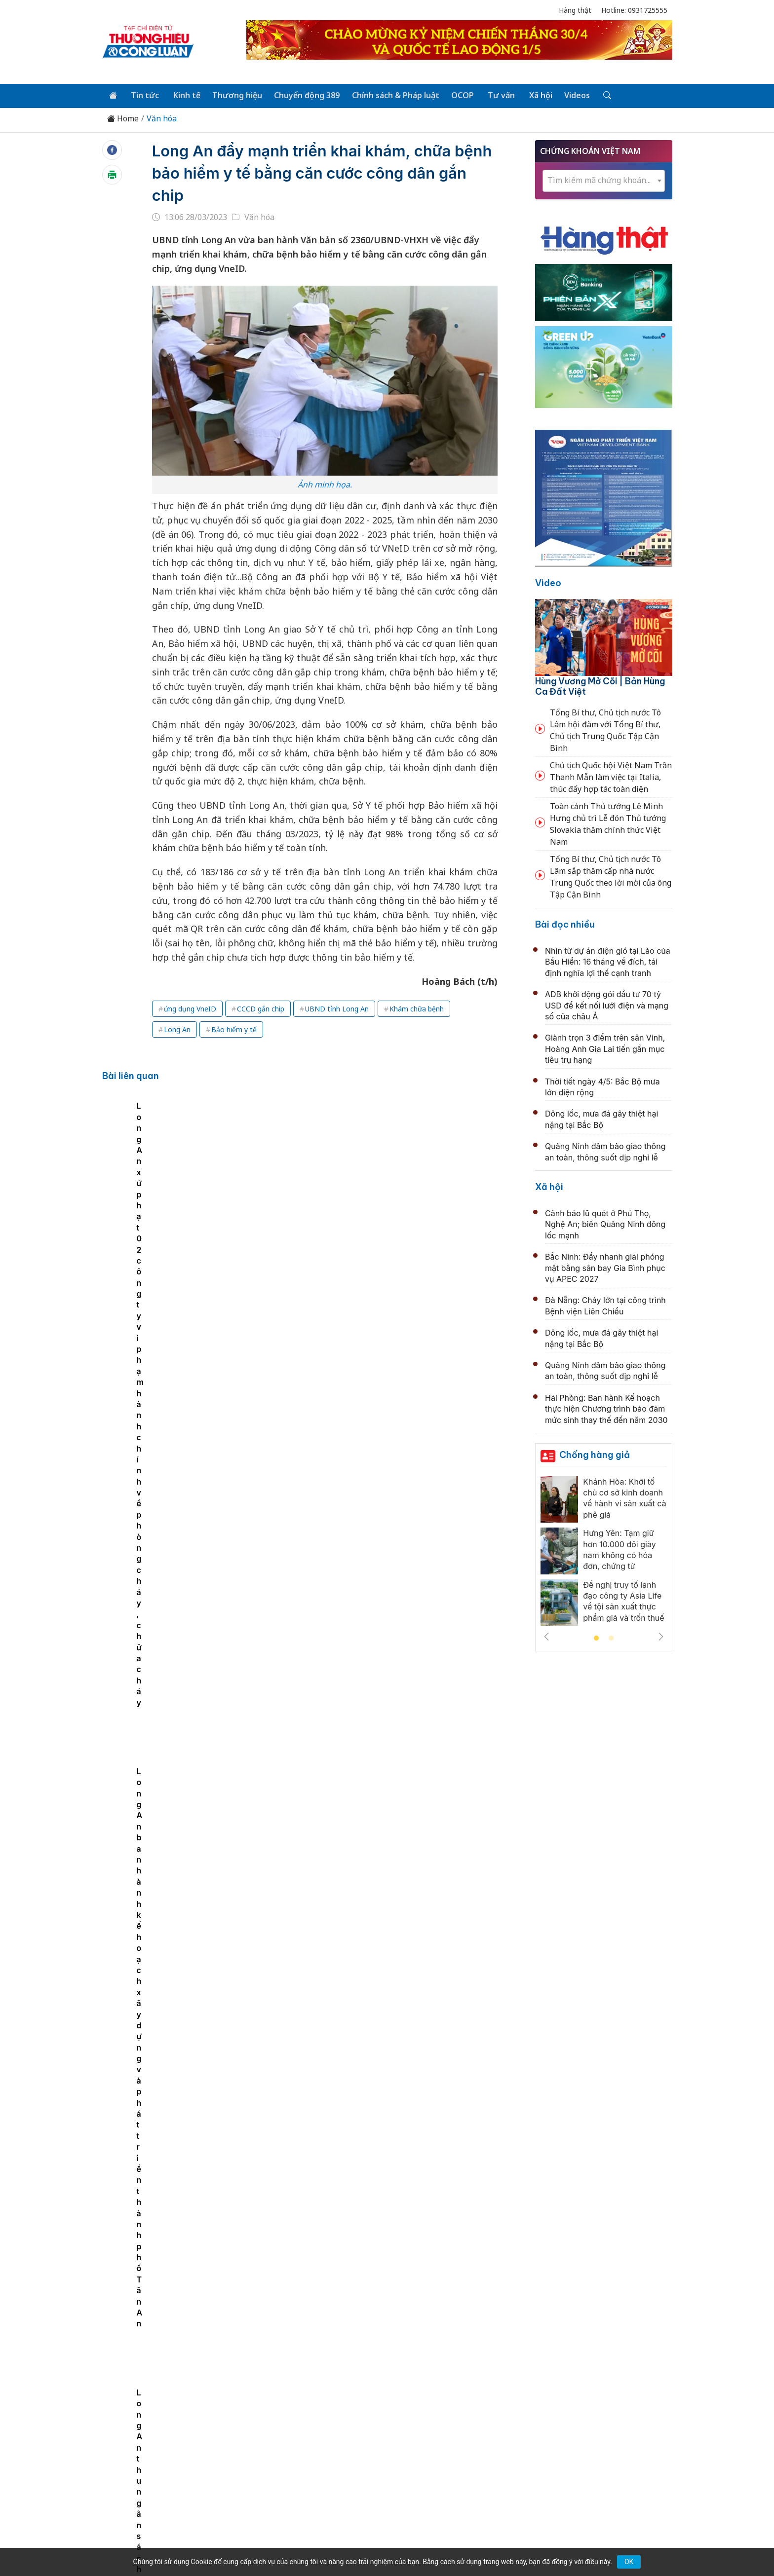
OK (628, 2562)
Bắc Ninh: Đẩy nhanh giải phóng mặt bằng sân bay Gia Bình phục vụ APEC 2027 (605, 1267)
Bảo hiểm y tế (234, 1028)
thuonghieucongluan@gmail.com (319, 2459)
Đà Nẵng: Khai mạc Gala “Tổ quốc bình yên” (354, 1942)
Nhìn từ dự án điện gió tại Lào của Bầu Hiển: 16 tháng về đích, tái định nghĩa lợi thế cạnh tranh (607, 961)
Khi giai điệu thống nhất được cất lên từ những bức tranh (380, 1620)
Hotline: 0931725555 (634, 10)
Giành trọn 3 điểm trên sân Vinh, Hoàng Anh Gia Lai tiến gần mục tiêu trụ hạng (605, 1048)
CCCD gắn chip (260, 1007)
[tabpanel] (160, 1172)
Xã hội (532, 94)
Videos (568, 94)
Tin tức (143, 94)
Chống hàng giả (594, 1453)
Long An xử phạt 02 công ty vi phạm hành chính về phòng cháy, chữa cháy (373, 1177)
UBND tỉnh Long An (337, 1007)
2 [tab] (611, 1638)
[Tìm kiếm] (597, 95)
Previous (546, 1636)
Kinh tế (183, 94)
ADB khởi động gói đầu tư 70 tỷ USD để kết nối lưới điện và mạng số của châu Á (606, 1004)
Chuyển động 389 (303, 94)
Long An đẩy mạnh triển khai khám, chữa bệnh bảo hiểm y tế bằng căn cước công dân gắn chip (320, 172)
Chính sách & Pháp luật (390, 94)
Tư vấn (494, 94)
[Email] (147, 2475)
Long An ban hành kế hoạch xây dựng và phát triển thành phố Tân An (476, 1177)
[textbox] (603, 179)
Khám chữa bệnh (416, 1007)
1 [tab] (596, 1638)
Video (548, 582)
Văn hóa (162, 118)
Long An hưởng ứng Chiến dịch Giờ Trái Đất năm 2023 (261, 1177)
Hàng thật (575, 10)
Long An (177, 1028)
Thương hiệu (234, 94)
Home (123, 118)
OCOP (457, 94)
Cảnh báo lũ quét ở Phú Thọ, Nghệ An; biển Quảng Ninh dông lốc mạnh (605, 1223)
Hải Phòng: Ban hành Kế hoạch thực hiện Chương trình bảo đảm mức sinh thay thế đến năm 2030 (606, 1408)
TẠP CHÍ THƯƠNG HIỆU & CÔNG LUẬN (382, 2543)
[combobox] (603, 180)
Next (661, 1636)
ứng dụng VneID (190, 1007)
